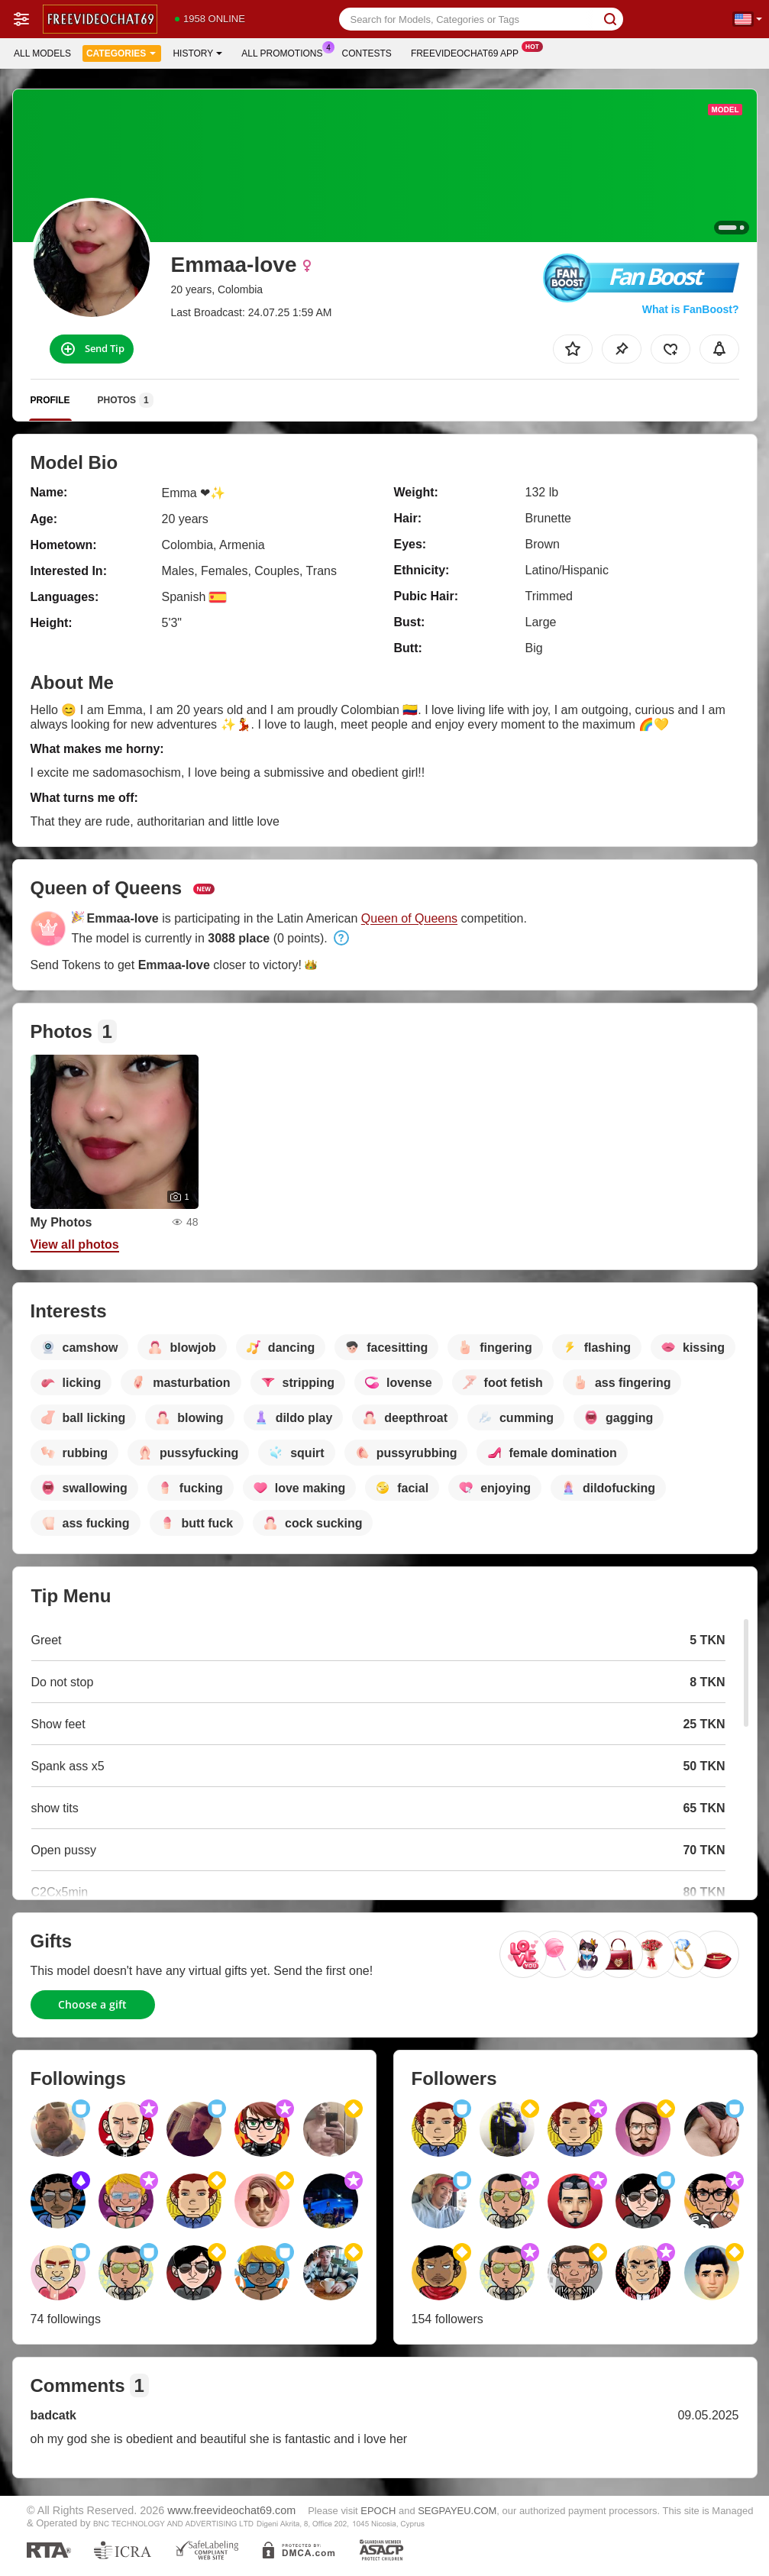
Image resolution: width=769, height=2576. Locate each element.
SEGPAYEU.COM (457, 2510)
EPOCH (378, 2510)
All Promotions (285, 52)
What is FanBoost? (690, 309)
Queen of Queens (409, 918)
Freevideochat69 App (468, 52)
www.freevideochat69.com (231, 2510)
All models (42, 53)
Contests (367, 53)
